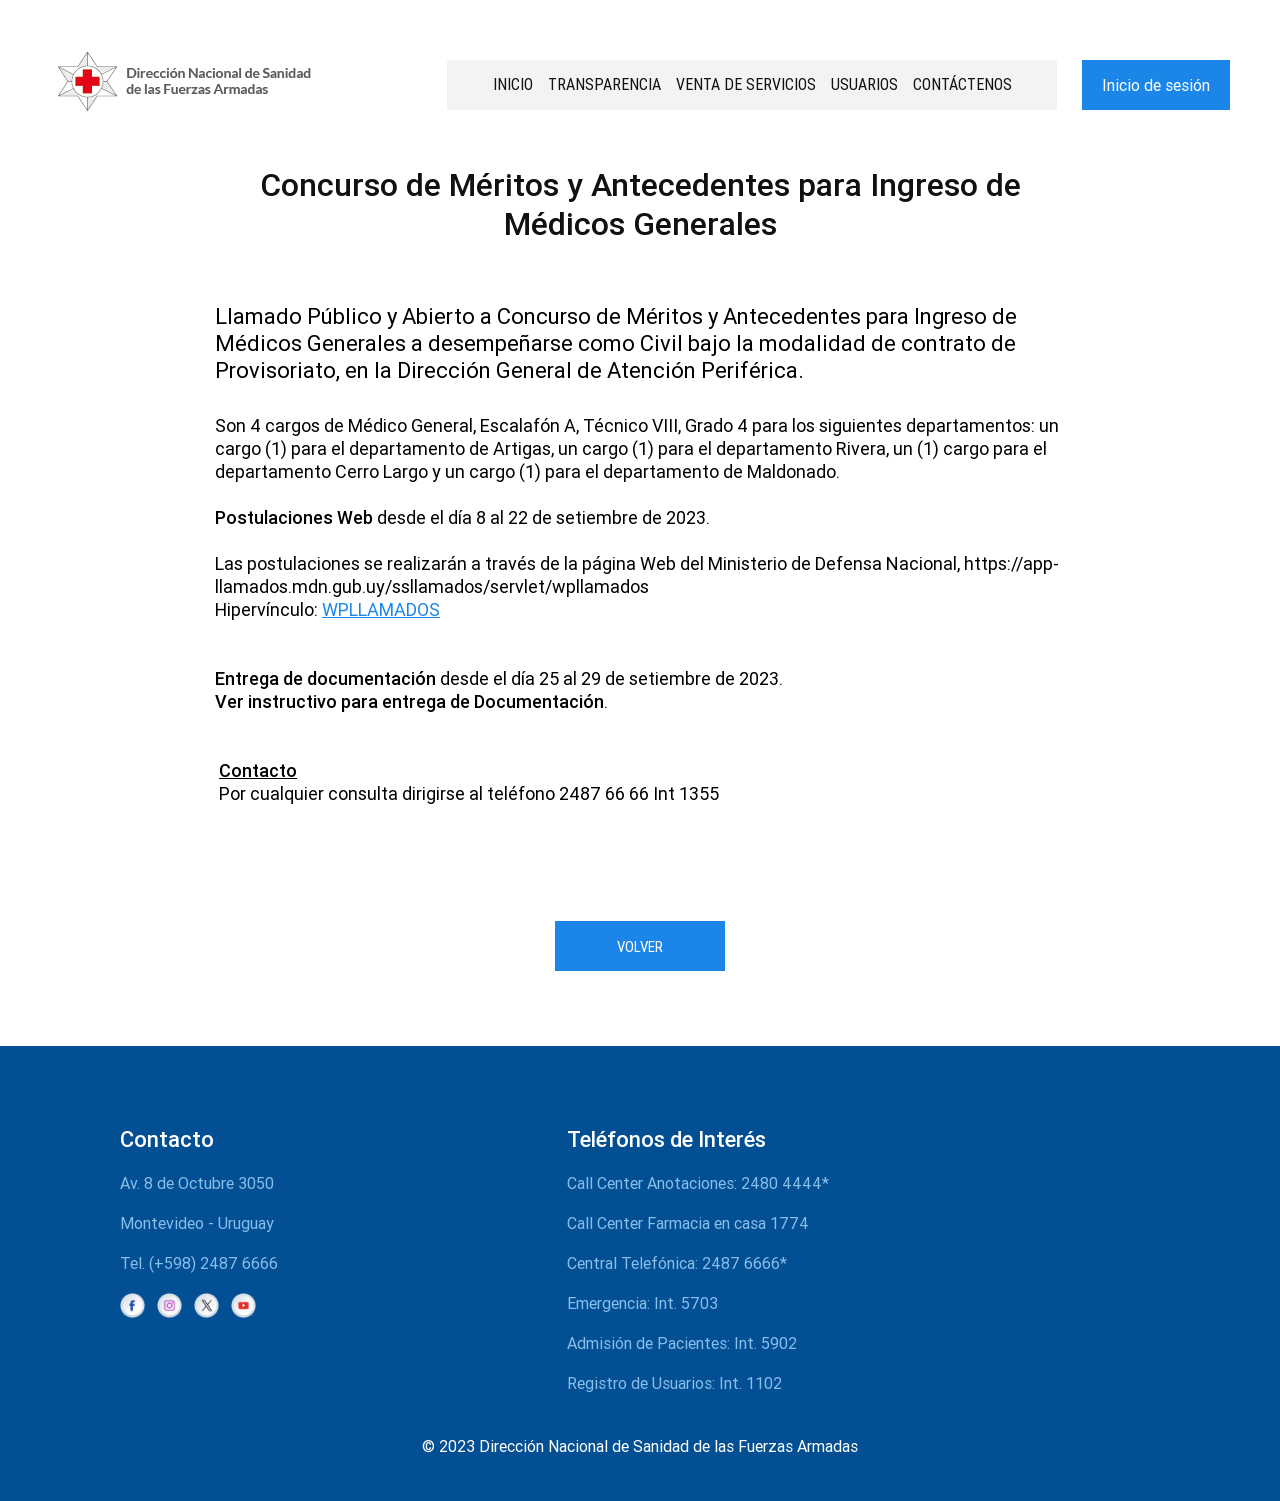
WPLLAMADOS (381, 609)
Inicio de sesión (1156, 85)
